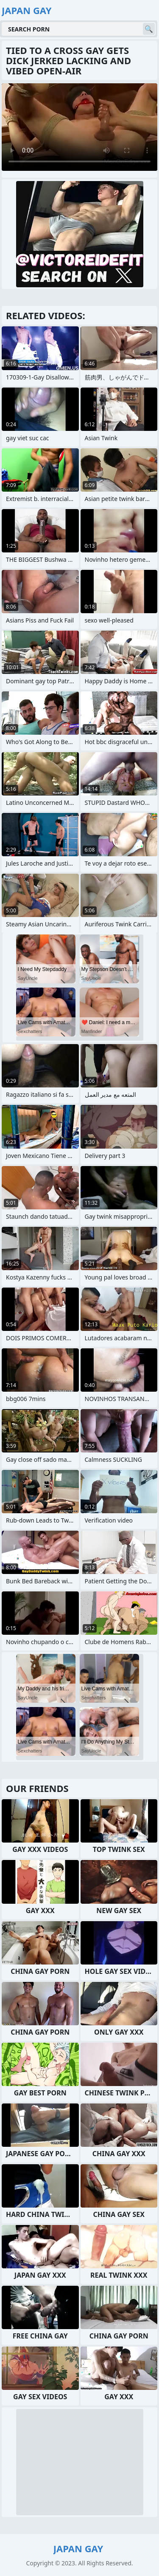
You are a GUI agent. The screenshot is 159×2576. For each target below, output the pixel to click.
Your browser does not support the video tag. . (79, 127)
